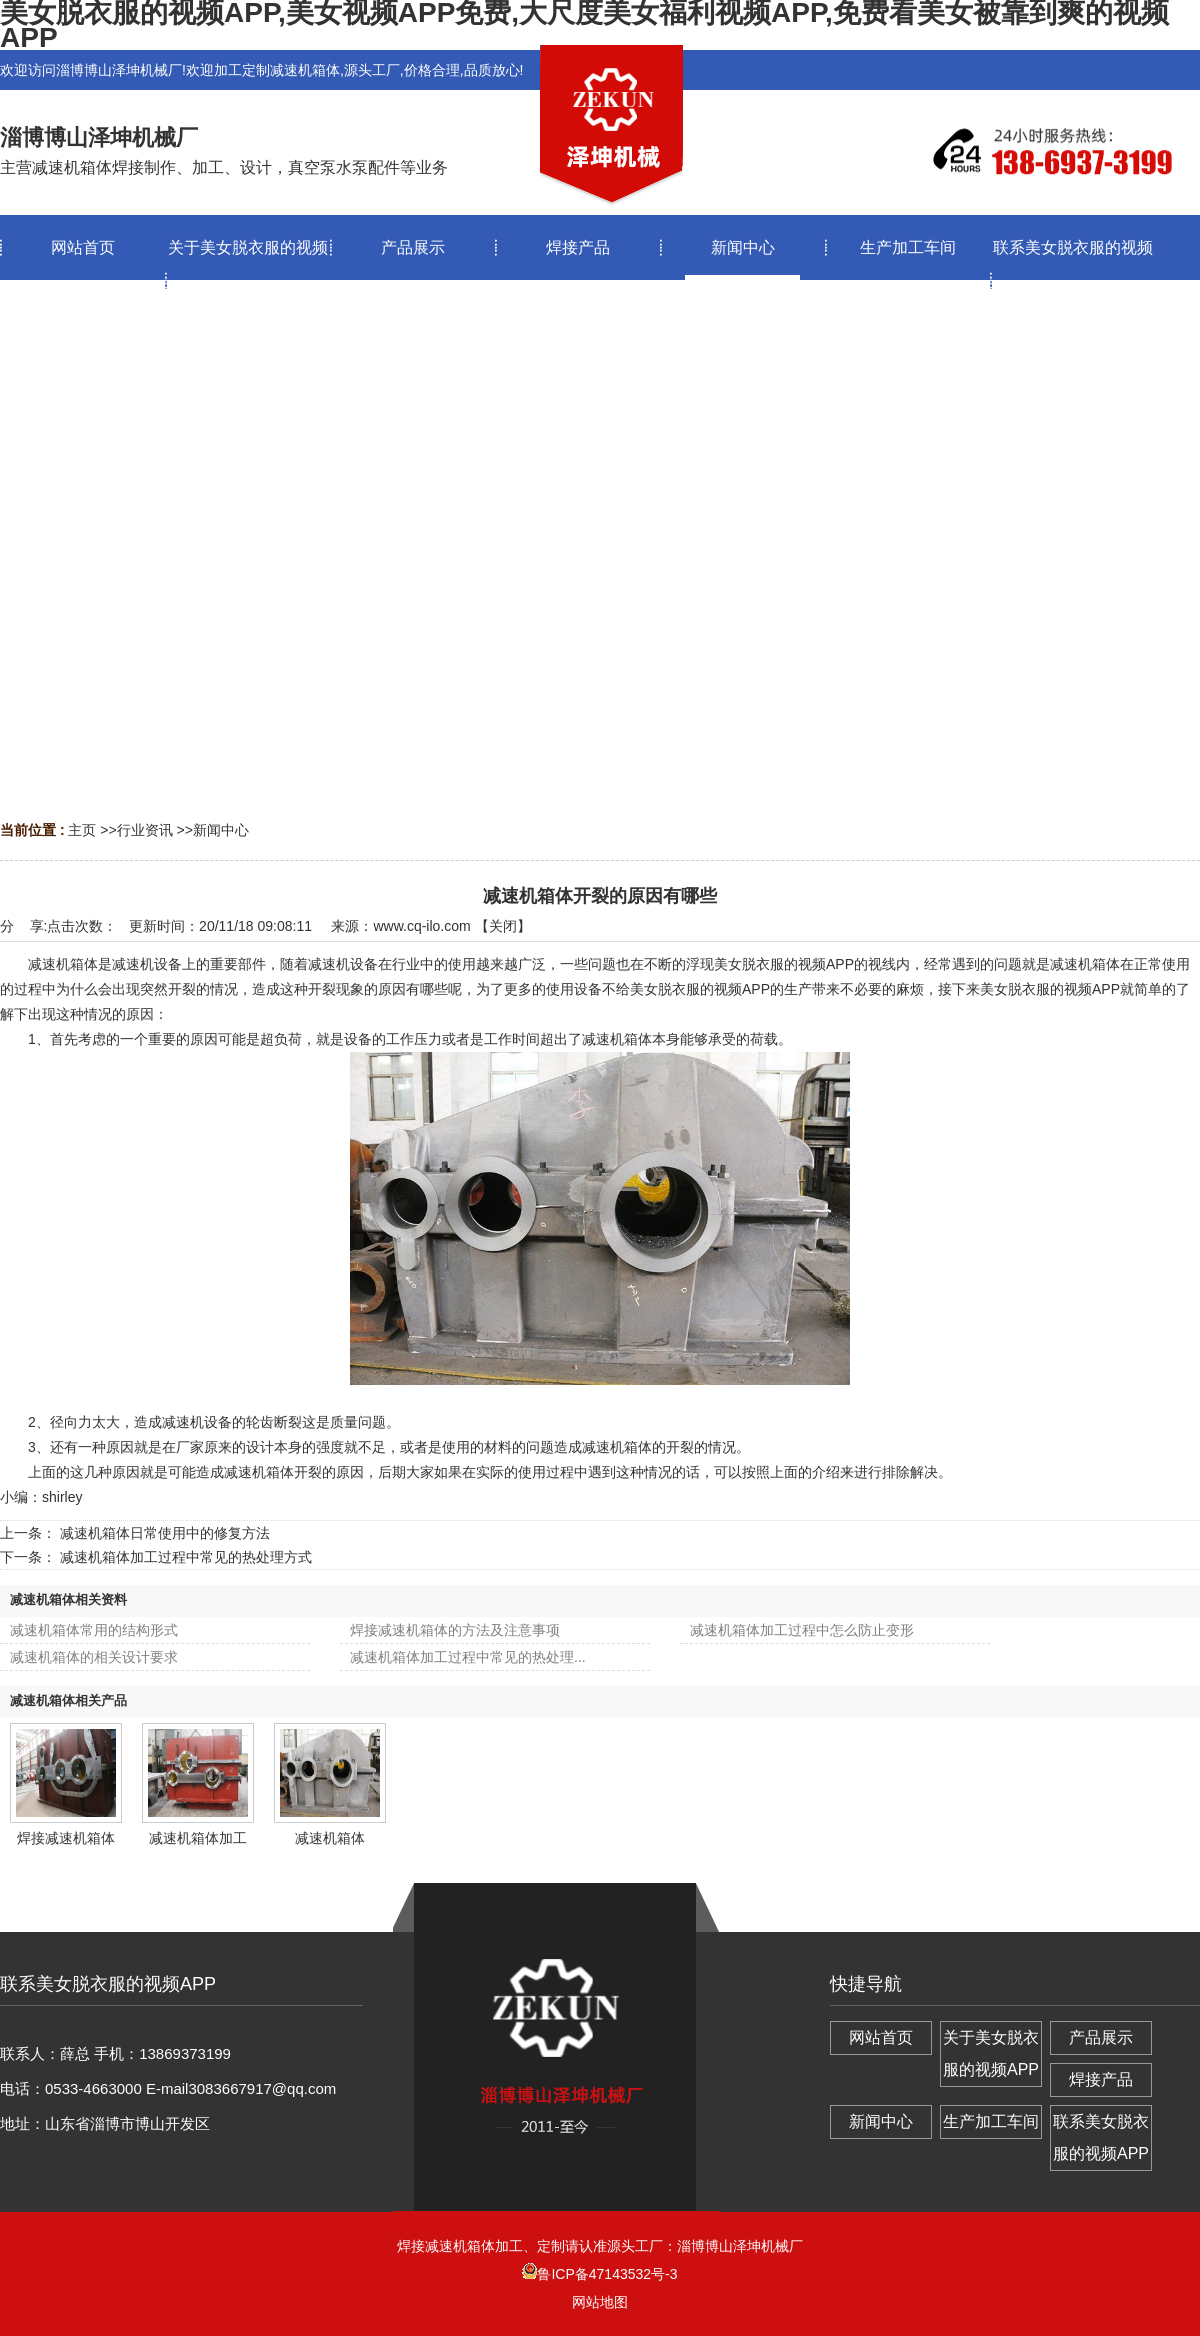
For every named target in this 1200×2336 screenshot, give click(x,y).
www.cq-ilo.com (421, 926)
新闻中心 (221, 830)
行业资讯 (145, 830)
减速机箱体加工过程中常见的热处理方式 (186, 1557)
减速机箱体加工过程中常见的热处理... (468, 1657)
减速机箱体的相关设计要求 (94, 1657)
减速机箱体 (330, 1838)
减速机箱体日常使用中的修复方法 (165, 1533)
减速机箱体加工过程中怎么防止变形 (802, 1630)
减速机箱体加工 (198, 1838)
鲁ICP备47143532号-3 (599, 2274)
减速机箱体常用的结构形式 (94, 1630)
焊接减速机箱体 (66, 1838)
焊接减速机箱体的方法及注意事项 (455, 1630)
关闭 (503, 926)
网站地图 (600, 2302)
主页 (82, 830)
